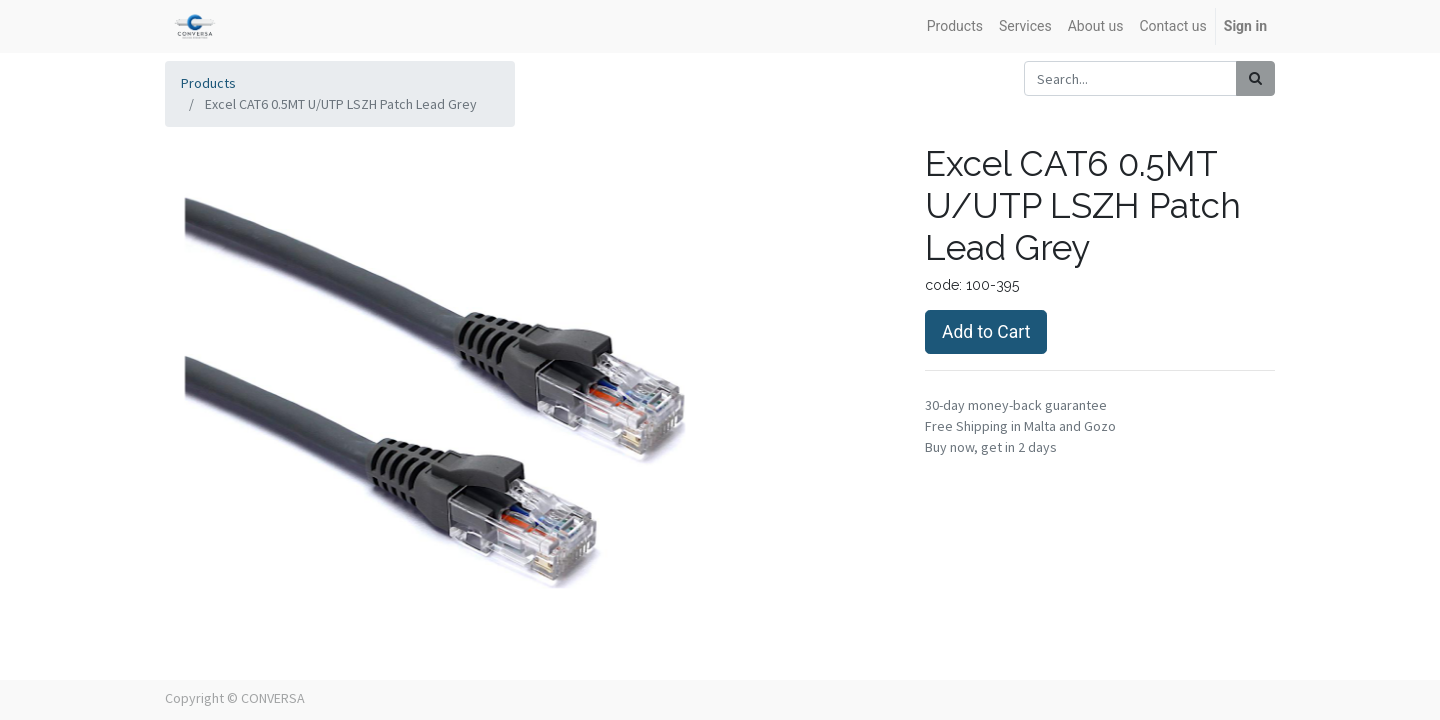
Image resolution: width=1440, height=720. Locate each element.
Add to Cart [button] (986, 332)
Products (208, 83)
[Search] (1255, 78)
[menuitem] (955, 26)
